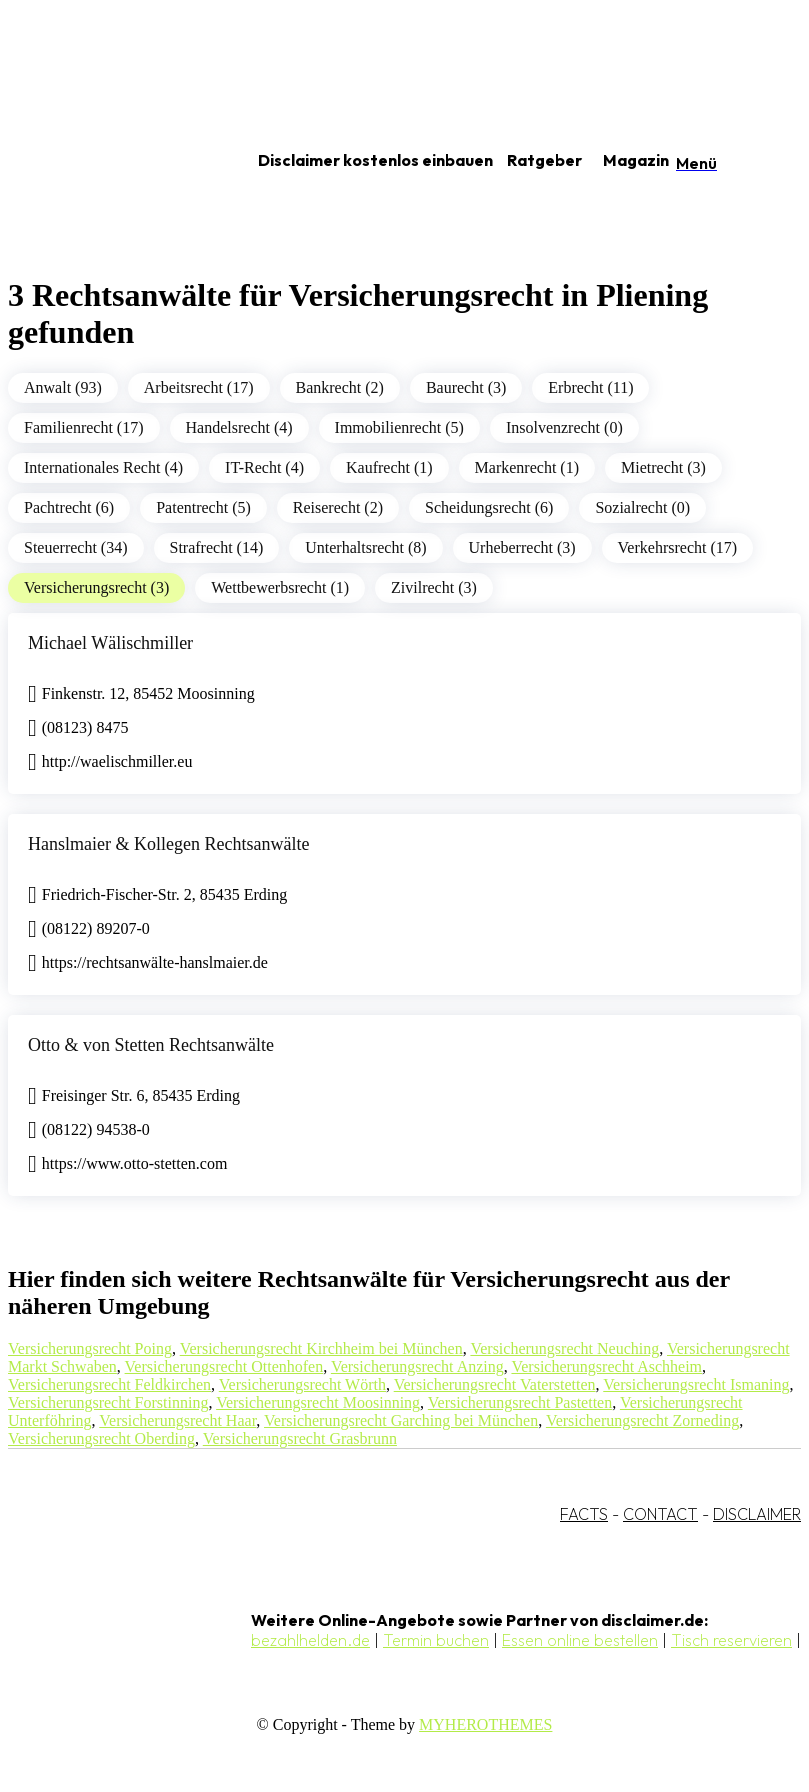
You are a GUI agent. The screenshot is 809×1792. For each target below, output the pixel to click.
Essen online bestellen (580, 1640)
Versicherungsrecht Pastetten (520, 1402)
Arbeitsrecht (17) (199, 387)
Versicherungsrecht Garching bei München (401, 1420)
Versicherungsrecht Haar (177, 1420)
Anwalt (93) (63, 387)
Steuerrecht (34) (76, 547)
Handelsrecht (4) (239, 427)
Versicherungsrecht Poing (90, 1348)
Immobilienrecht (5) (399, 427)
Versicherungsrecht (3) (96, 587)
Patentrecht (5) (203, 507)
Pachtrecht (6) (69, 507)
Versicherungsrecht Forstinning (108, 1402)
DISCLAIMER (757, 1514)
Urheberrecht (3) (522, 547)
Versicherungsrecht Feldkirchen (109, 1384)
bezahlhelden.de (310, 1640)
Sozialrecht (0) (642, 507)
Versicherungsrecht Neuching (564, 1348)
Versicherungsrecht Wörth (302, 1384)
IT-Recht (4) (264, 467)
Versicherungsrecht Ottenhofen (224, 1366)
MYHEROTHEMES (485, 1724)
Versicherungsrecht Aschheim (606, 1366)
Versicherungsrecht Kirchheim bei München (321, 1348)
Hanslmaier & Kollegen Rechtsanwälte (168, 844)
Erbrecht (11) (590, 387)
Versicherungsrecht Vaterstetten (495, 1384)
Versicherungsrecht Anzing (417, 1366)
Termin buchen (436, 1640)
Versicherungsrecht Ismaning (696, 1384)
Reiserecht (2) (338, 507)
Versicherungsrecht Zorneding (642, 1420)
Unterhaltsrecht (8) (365, 547)
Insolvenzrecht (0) (564, 427)
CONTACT (660, 1514)
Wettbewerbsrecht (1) (280, 587)
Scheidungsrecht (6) (489, 507)
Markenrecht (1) (527, 467)
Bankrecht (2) (340, 387)
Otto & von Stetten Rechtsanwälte (151, 1045)
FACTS (584, 1514)
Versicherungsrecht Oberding (101, 1438)
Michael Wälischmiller (110, 643)
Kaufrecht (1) (389, 467)
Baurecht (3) (466, 387)
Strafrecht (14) (217, 547)
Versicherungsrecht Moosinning (318, 1402)
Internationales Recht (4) (103, 467)
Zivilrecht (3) (434, 587)
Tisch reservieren (731, 1640)
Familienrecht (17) (84, 427)
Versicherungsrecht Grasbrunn (300, 1438)
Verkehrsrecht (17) (678, 547)
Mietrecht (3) (663, 467)
